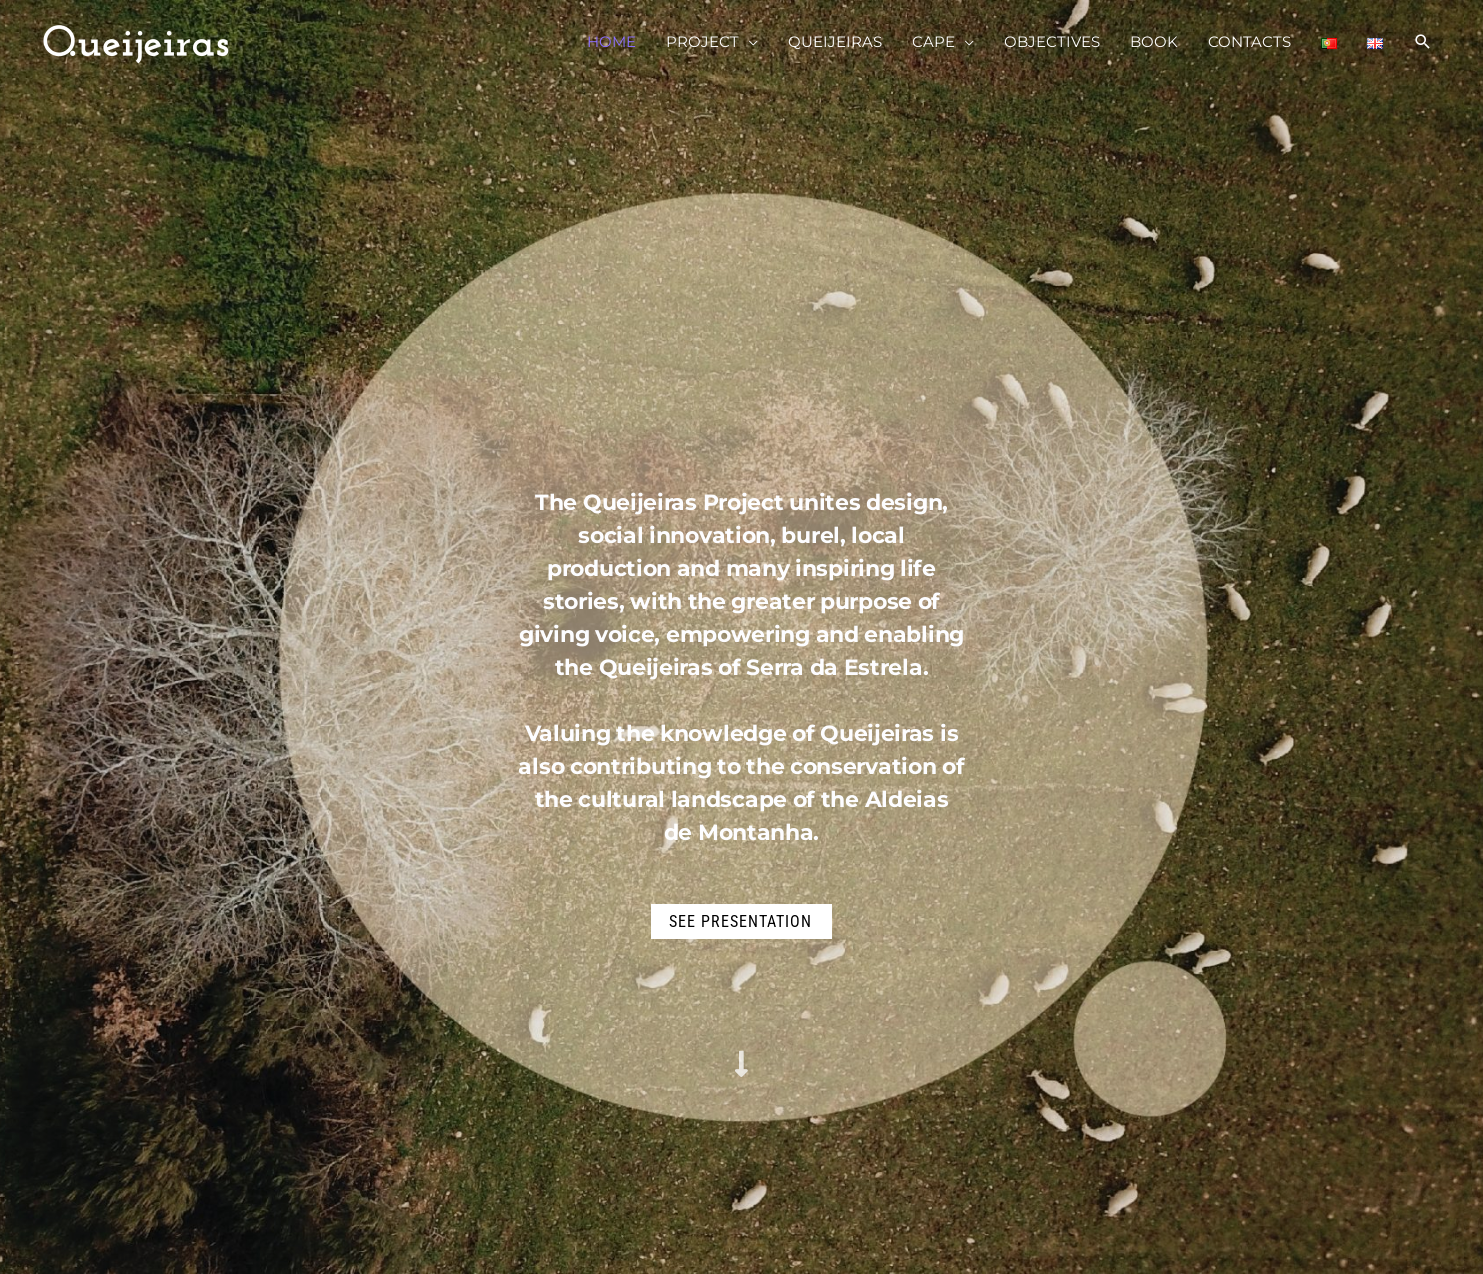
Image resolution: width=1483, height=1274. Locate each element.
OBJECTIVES (1052, 41)
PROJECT (702, 41)
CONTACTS (1249, 41)
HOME (611, 41)
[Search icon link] (1423, 42)
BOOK (1154, 41)
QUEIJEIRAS (835, 41)
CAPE (933, 41)
